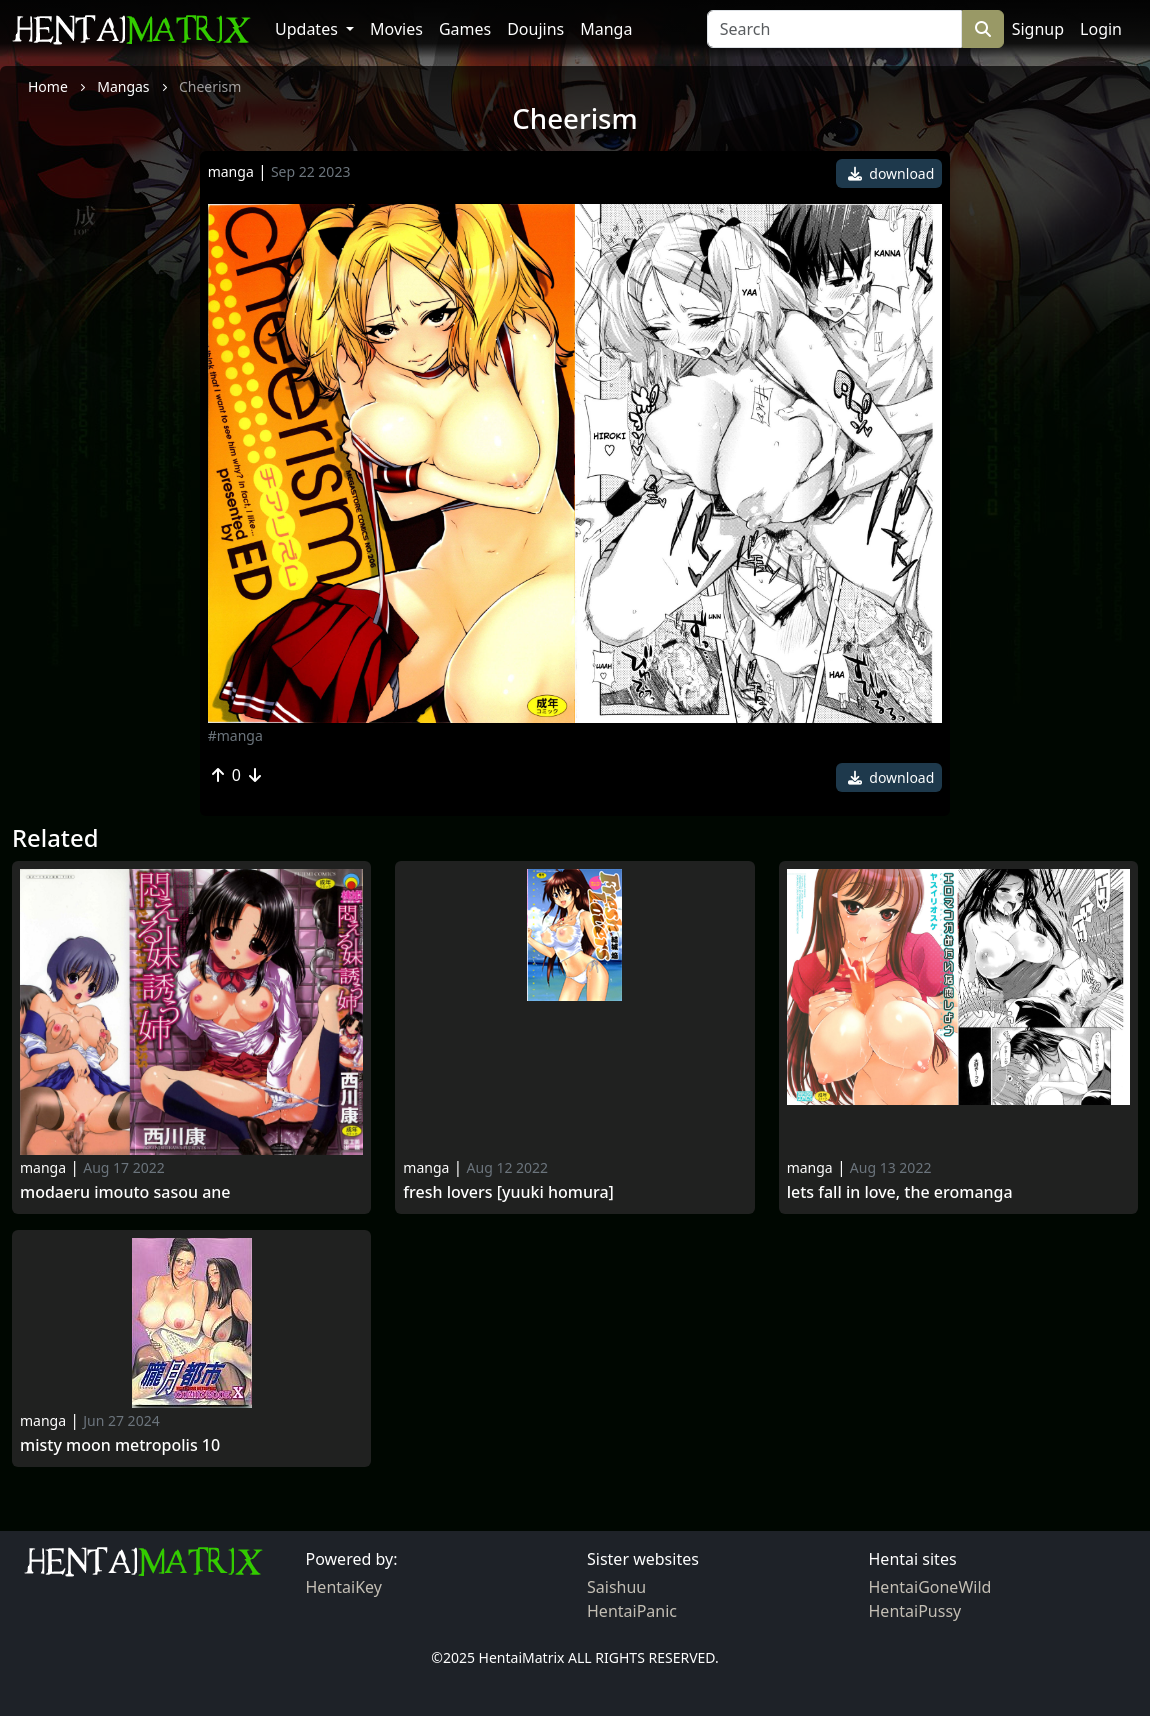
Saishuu (616, 1587)
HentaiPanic (632, 1611)
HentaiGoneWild (930, 1587)
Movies (396, 29)
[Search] (834, 29)
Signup (1038, 29)
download (891, 173)
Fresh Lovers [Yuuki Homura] (508, 1192)
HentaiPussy (915, 1611)
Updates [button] (308, 29)
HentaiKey (344, 1587)
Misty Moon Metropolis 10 (120, 1445)
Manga (606, 29)
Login (1101, 29)
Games (465, 29)
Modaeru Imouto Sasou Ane (125, 1192)
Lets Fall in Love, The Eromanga (900, 1192)
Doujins (535, 29)
